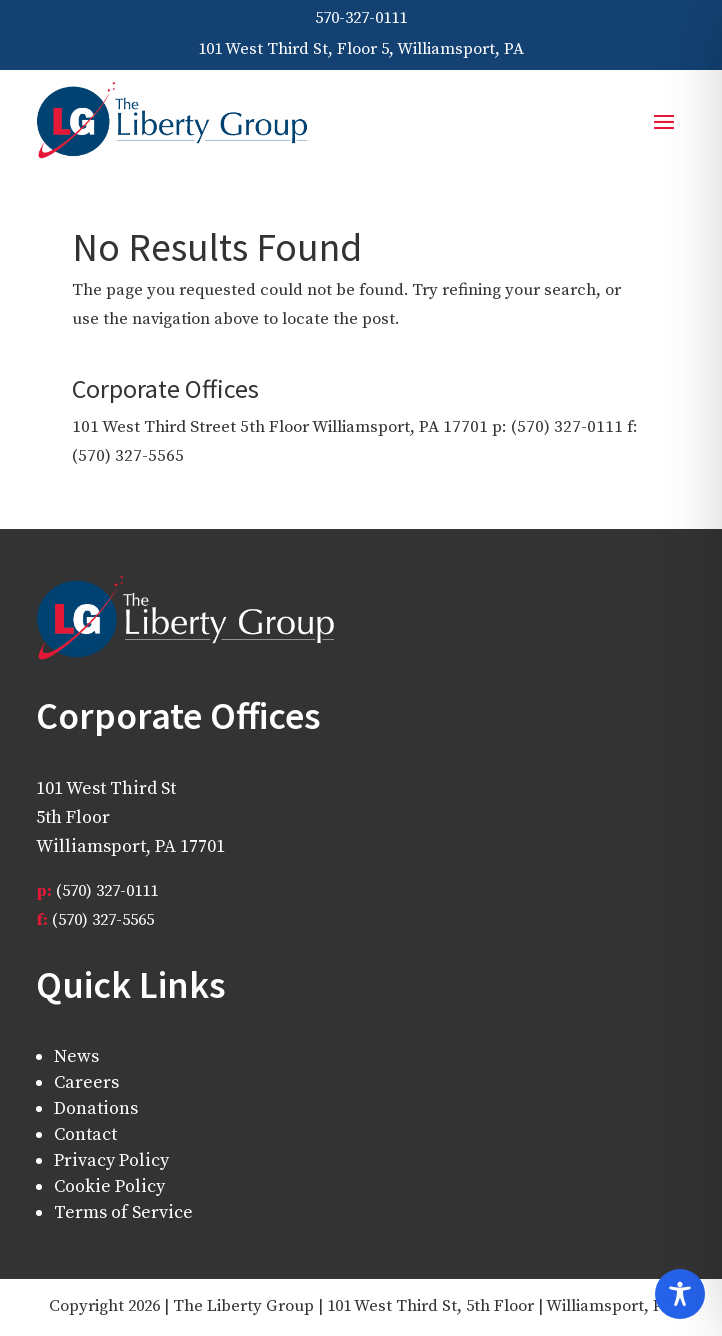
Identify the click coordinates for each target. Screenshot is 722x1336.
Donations (96, 1108)
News (76, 1056)
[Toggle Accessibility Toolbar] (680, 1294)
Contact (85, 1134)
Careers (86, 1082)
